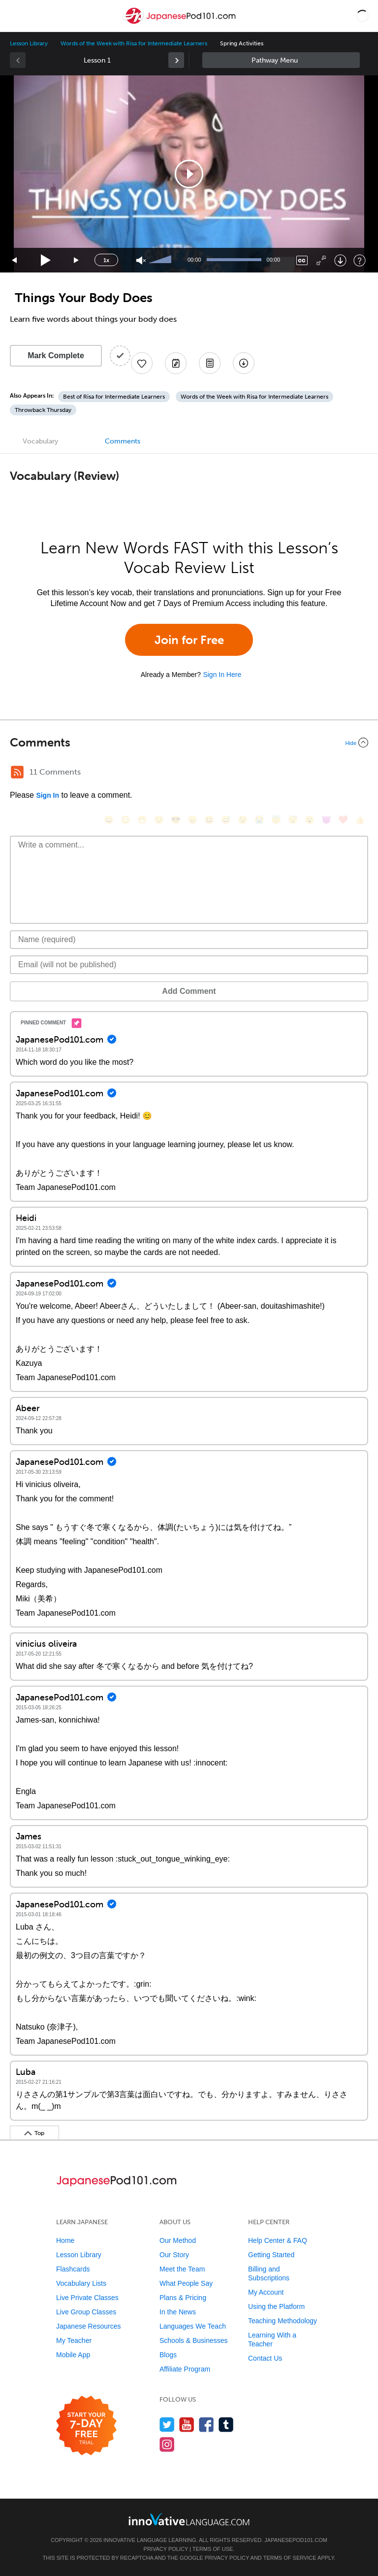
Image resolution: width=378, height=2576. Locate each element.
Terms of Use (212, 2549)
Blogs (168, 2355)
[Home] (180, 23)
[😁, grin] (142, 819)
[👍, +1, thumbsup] (359, 819)
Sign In (47, 795)
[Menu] (16, 16)
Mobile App (73, 2355)
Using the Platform (276, 2306)
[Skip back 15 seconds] (15, 260)
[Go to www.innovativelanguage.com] (189, 2519)
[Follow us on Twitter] (167, 2424)
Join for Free (189, 640)
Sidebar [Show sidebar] (281, 60)
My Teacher (74, 2340)
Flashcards (73, 2269)
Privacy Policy (166, 2549)
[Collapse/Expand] (189, 742)
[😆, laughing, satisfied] (209, 819)
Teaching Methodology (282, 2321)
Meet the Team (182, 2269)
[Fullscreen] (321, 260)
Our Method (177, 2240)
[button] (362, 16)
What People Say (186, 2283)
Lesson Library (29, 43)
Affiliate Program (184, 2369)
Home (65, 2240)
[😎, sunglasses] (175, 819)
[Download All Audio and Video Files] (243, 363)
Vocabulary (40, 441)
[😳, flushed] (125, 819)
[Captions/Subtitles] (302, 260)
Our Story (174, 2255)
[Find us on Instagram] (167, 2444)
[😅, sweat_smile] (226, 819)
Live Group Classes (86, 2312)
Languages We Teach (192, 2326)
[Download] (340, 260)
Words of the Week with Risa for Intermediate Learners (134, 43)
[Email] (189, 964)
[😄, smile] (108, 819)
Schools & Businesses (193, 2340)
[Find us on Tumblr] (226, 2424)
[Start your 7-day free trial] (86, 2426)
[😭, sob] (259, 819)
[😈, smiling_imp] (326, 819)
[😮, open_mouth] (309, 819)
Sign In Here (222, 674)
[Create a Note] (176, 363)
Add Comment (189, 991)
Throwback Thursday (43, 410)
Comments (122, 441)
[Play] (46, 260)
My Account (266, 2292)
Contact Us (265, 2358)
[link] (176, 60)
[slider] (161, 260)
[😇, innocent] (276, 819)
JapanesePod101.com (295, 2540)
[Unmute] (141, 260)
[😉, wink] (242, 819)
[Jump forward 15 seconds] (77, 260)
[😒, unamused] (159, 819)
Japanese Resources (88, 2326)
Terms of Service (289, 2558)
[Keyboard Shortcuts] (359, 260)
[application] (189, 173)
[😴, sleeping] (292, 819)
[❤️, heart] (343, 819)
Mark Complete (56, 355)
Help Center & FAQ (277, 2240)
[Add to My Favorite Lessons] (142, 363)
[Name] (189, 939)
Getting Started (271, 2255)
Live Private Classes (87, 2298)
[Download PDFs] (209, 363)
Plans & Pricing (182, 2298)
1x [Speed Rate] (106, 260)
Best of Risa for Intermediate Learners (114, 396)
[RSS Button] (17, 772)
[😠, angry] (192, 819)
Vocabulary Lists (81, 2283)
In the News (177, 2312)
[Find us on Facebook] (206, 2424)
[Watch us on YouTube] (186, 2424)
